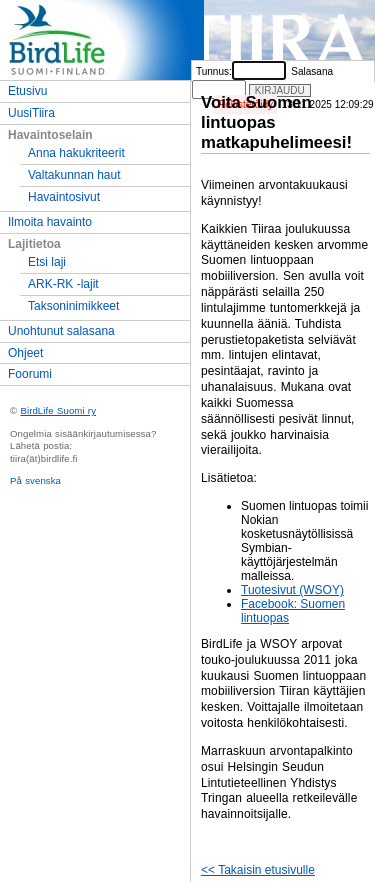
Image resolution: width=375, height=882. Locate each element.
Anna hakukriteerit (76, 153)
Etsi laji (47, 262)
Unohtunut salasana (61, 331)
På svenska (35, 480)
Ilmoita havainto (50, 222)
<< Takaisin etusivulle (258, 870)
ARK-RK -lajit (63, 284)
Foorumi (30, 374)
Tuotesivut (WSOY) (292, 590)
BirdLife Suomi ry (58, 410)
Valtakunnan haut (74, 175)
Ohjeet (25, 353)
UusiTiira (31, 113)
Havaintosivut (64, 197)
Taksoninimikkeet (73, 306)
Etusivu (27, 91)
